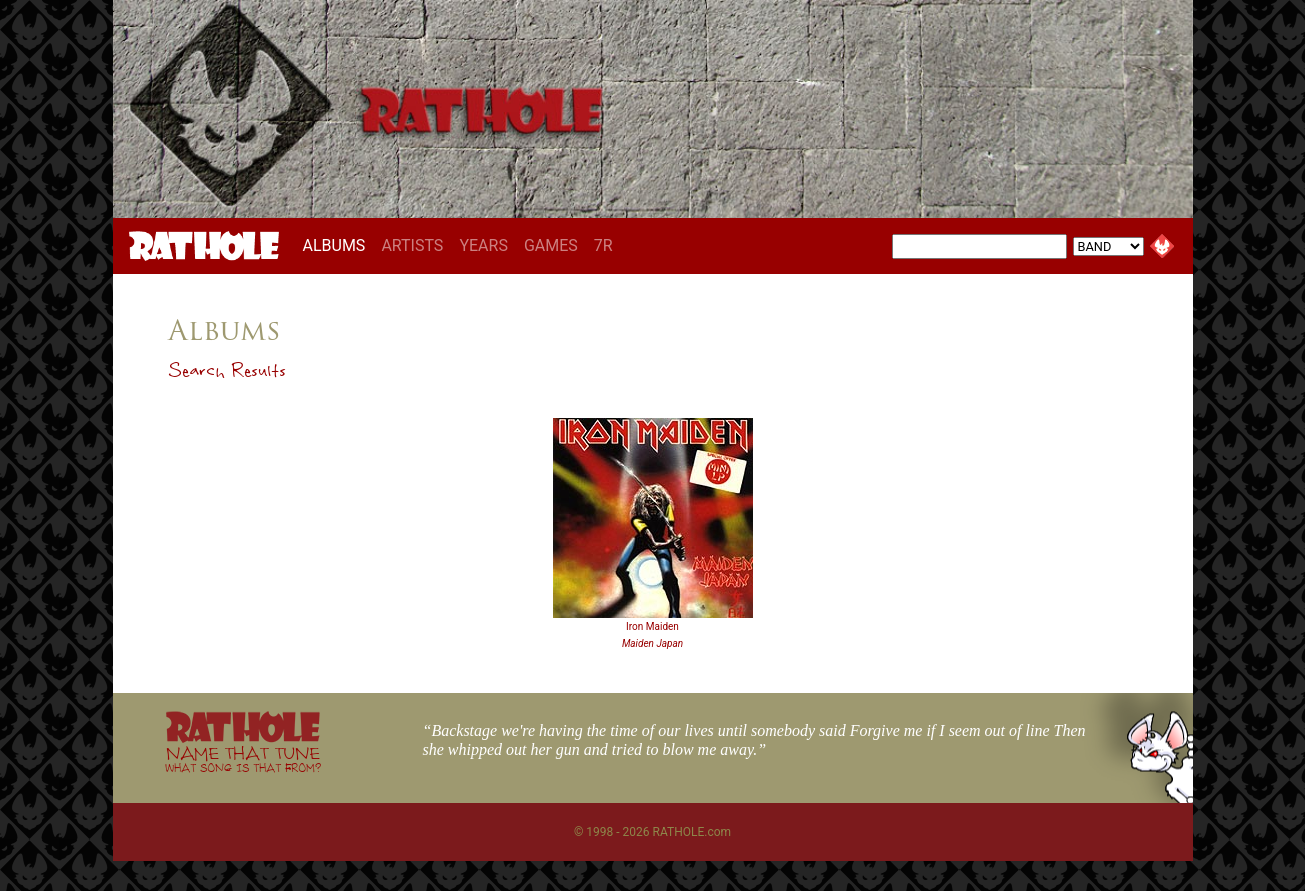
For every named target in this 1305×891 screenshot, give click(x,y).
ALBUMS (338, 245)
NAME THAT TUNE (243, 758)
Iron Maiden (652, 626)
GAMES (551, 245)
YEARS (483, 245)
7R (603, 245)
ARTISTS (412, 245)
